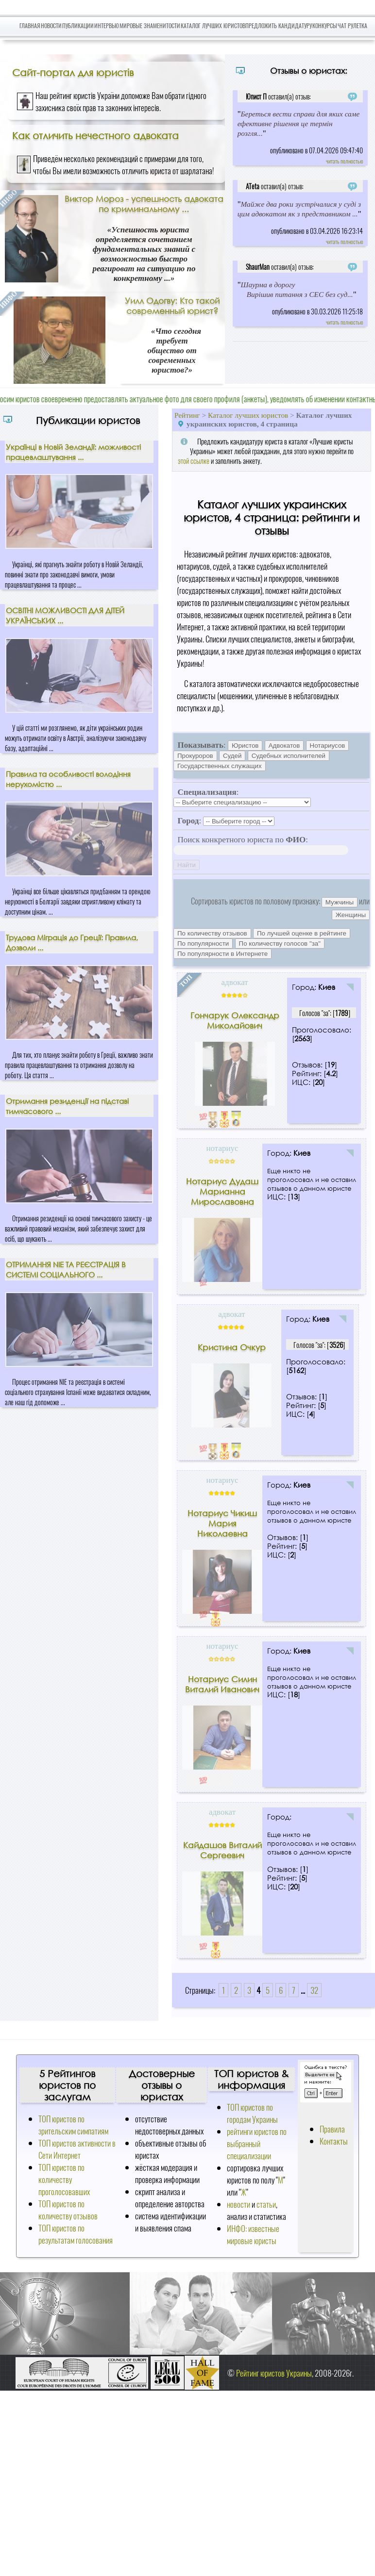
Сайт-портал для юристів (73, 72)
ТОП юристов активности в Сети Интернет (77, 2149)
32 (314, 1990)
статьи (266, 2204)
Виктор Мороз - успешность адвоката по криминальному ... (144, 204)
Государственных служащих (219, 766)
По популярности (203, 943)
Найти (186, 865)
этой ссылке (193, 460)
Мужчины (339, 902)
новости (238, 2204)
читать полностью (344, 161)
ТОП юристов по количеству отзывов (68, 2210)
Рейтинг (188, 415)
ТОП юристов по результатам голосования (75, 2234)
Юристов (245, 745)
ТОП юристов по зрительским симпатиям (73, 2125)
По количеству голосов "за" (280, 943)
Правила (332, 2129)
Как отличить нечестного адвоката (95, 135)
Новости (51, 25)
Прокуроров (195, 755)
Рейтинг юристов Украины (274, 2373)
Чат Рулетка (352, 25)
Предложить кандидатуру (278, 25)
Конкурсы (324, 25)
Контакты (334, 2141)
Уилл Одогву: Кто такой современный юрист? (172, 305)
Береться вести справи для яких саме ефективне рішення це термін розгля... (299, 123)
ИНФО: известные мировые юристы (253, 2234)
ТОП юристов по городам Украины (252, 2113)
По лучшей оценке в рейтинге (301, 933)
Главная (29, 25)
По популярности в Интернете (222, 953)
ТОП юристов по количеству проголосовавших (64, 2179)
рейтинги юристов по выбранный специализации (257, 2143)
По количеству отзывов (212, 933)
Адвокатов (284, 745)
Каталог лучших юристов (213, 25)
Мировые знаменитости (149, 25)
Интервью (106, 25)
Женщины (351, 915)
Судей (232, 755)
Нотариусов (327, 745)
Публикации (78, 25)
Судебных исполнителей (288, 755)
